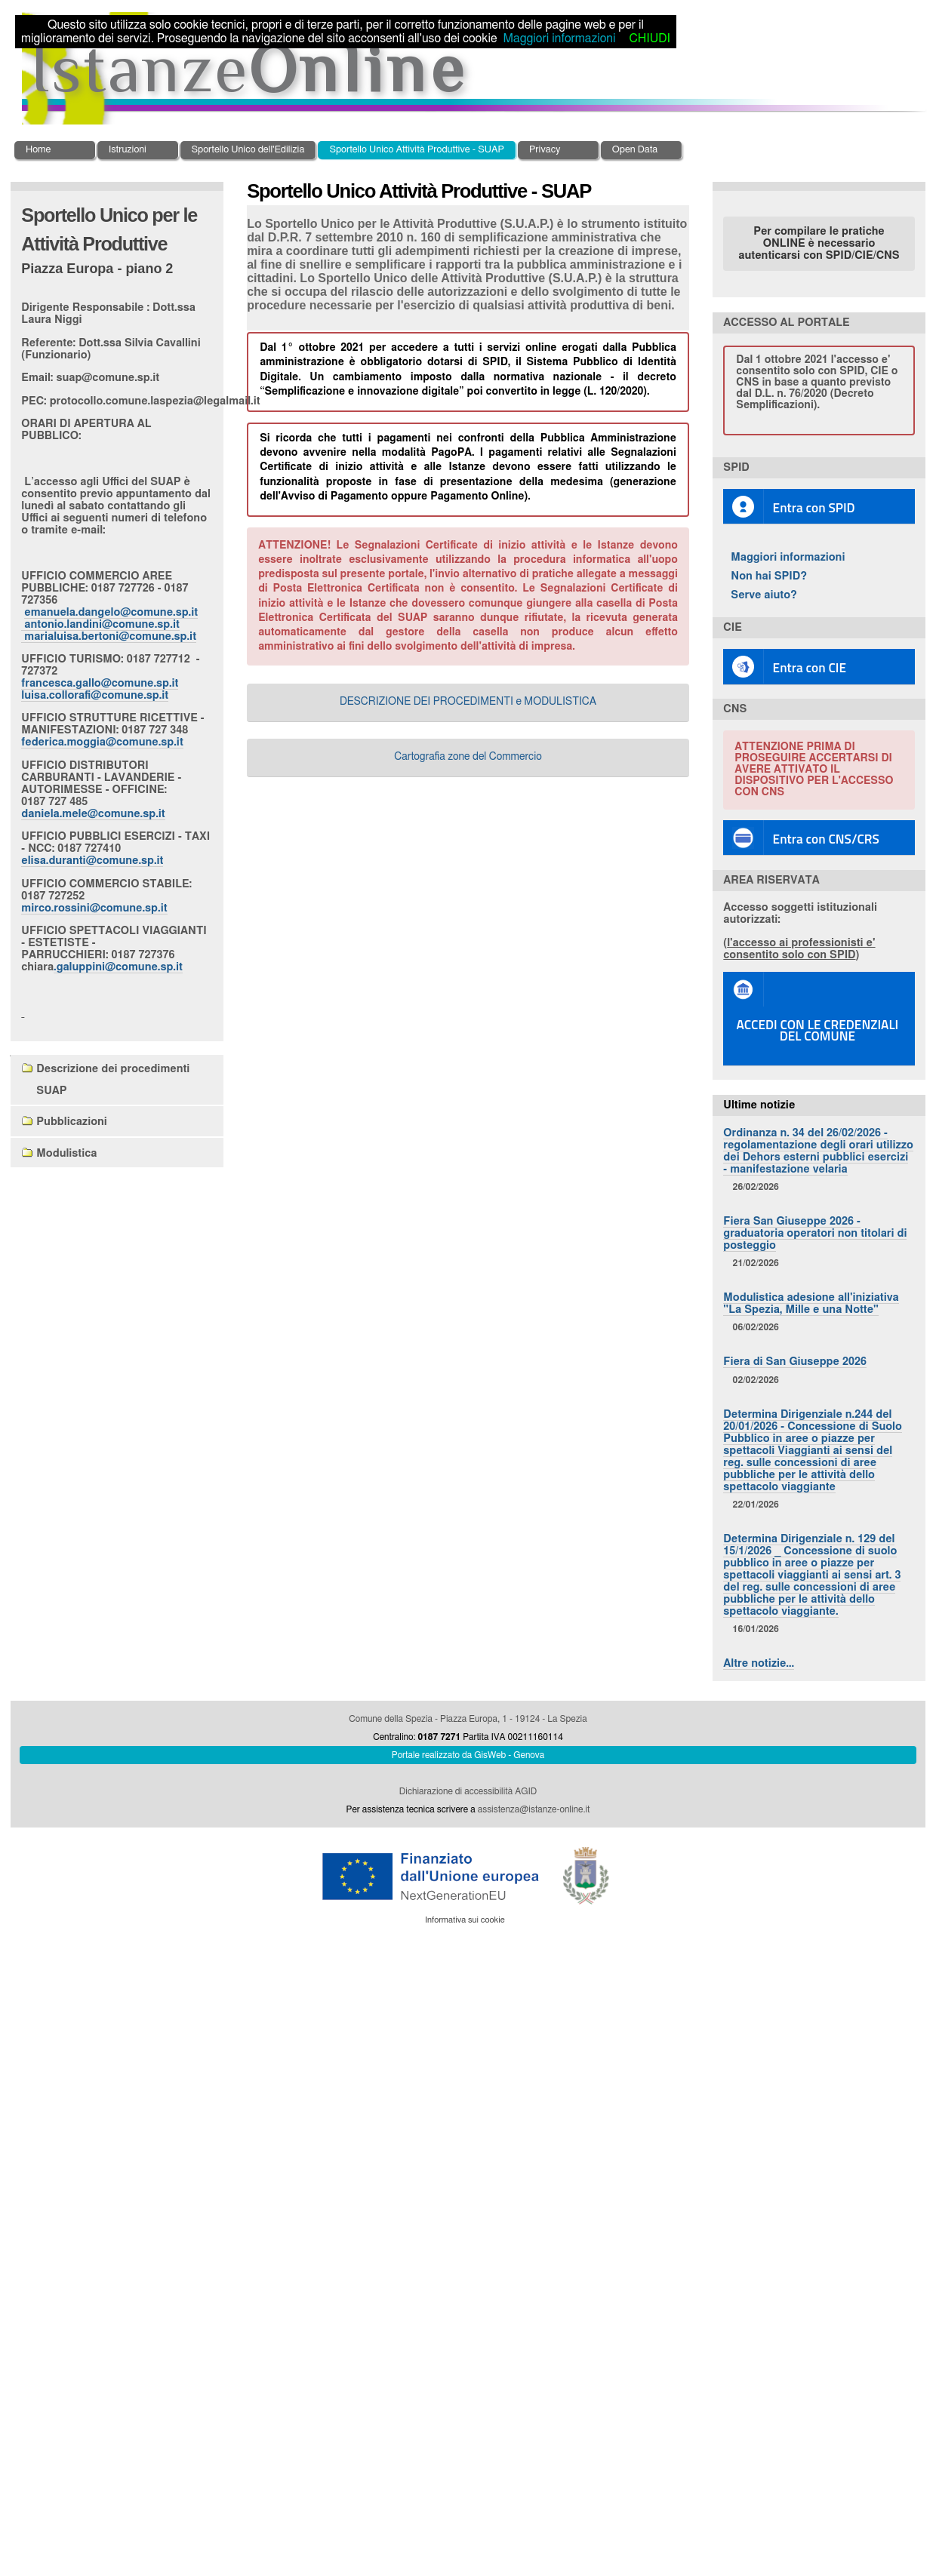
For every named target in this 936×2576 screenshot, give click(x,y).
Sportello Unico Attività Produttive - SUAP (416, 150)
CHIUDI (649, 38)
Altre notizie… (758, 1663)
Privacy (544, 150)
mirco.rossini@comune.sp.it (94, 908)
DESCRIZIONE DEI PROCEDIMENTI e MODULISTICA (468, 701)
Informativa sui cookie (465, 1920)
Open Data (635, 150)
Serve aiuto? (764, 595)
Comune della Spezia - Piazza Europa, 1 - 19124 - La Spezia (468, 1718)
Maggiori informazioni (788, 557)
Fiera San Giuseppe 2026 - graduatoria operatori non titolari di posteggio (815, 1233)
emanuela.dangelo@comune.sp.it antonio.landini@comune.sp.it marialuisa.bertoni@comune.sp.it (109, 624)
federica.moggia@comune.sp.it (102, 742)
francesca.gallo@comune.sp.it (99, 683)
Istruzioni (127, 150)
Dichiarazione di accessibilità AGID (468, 1791)
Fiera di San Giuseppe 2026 (795, 1361)
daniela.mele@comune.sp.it (93, 813)
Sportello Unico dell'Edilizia (248, 150)
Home (38, 150)
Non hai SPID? (769, 576)
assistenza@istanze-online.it (534, 1809)
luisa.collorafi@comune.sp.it (94, 695)
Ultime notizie (759, 1105)
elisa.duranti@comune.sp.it (92, 860)
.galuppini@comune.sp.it (118, 967)
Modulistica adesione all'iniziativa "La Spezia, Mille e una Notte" (810, 1303)
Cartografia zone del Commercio (468, 757)
